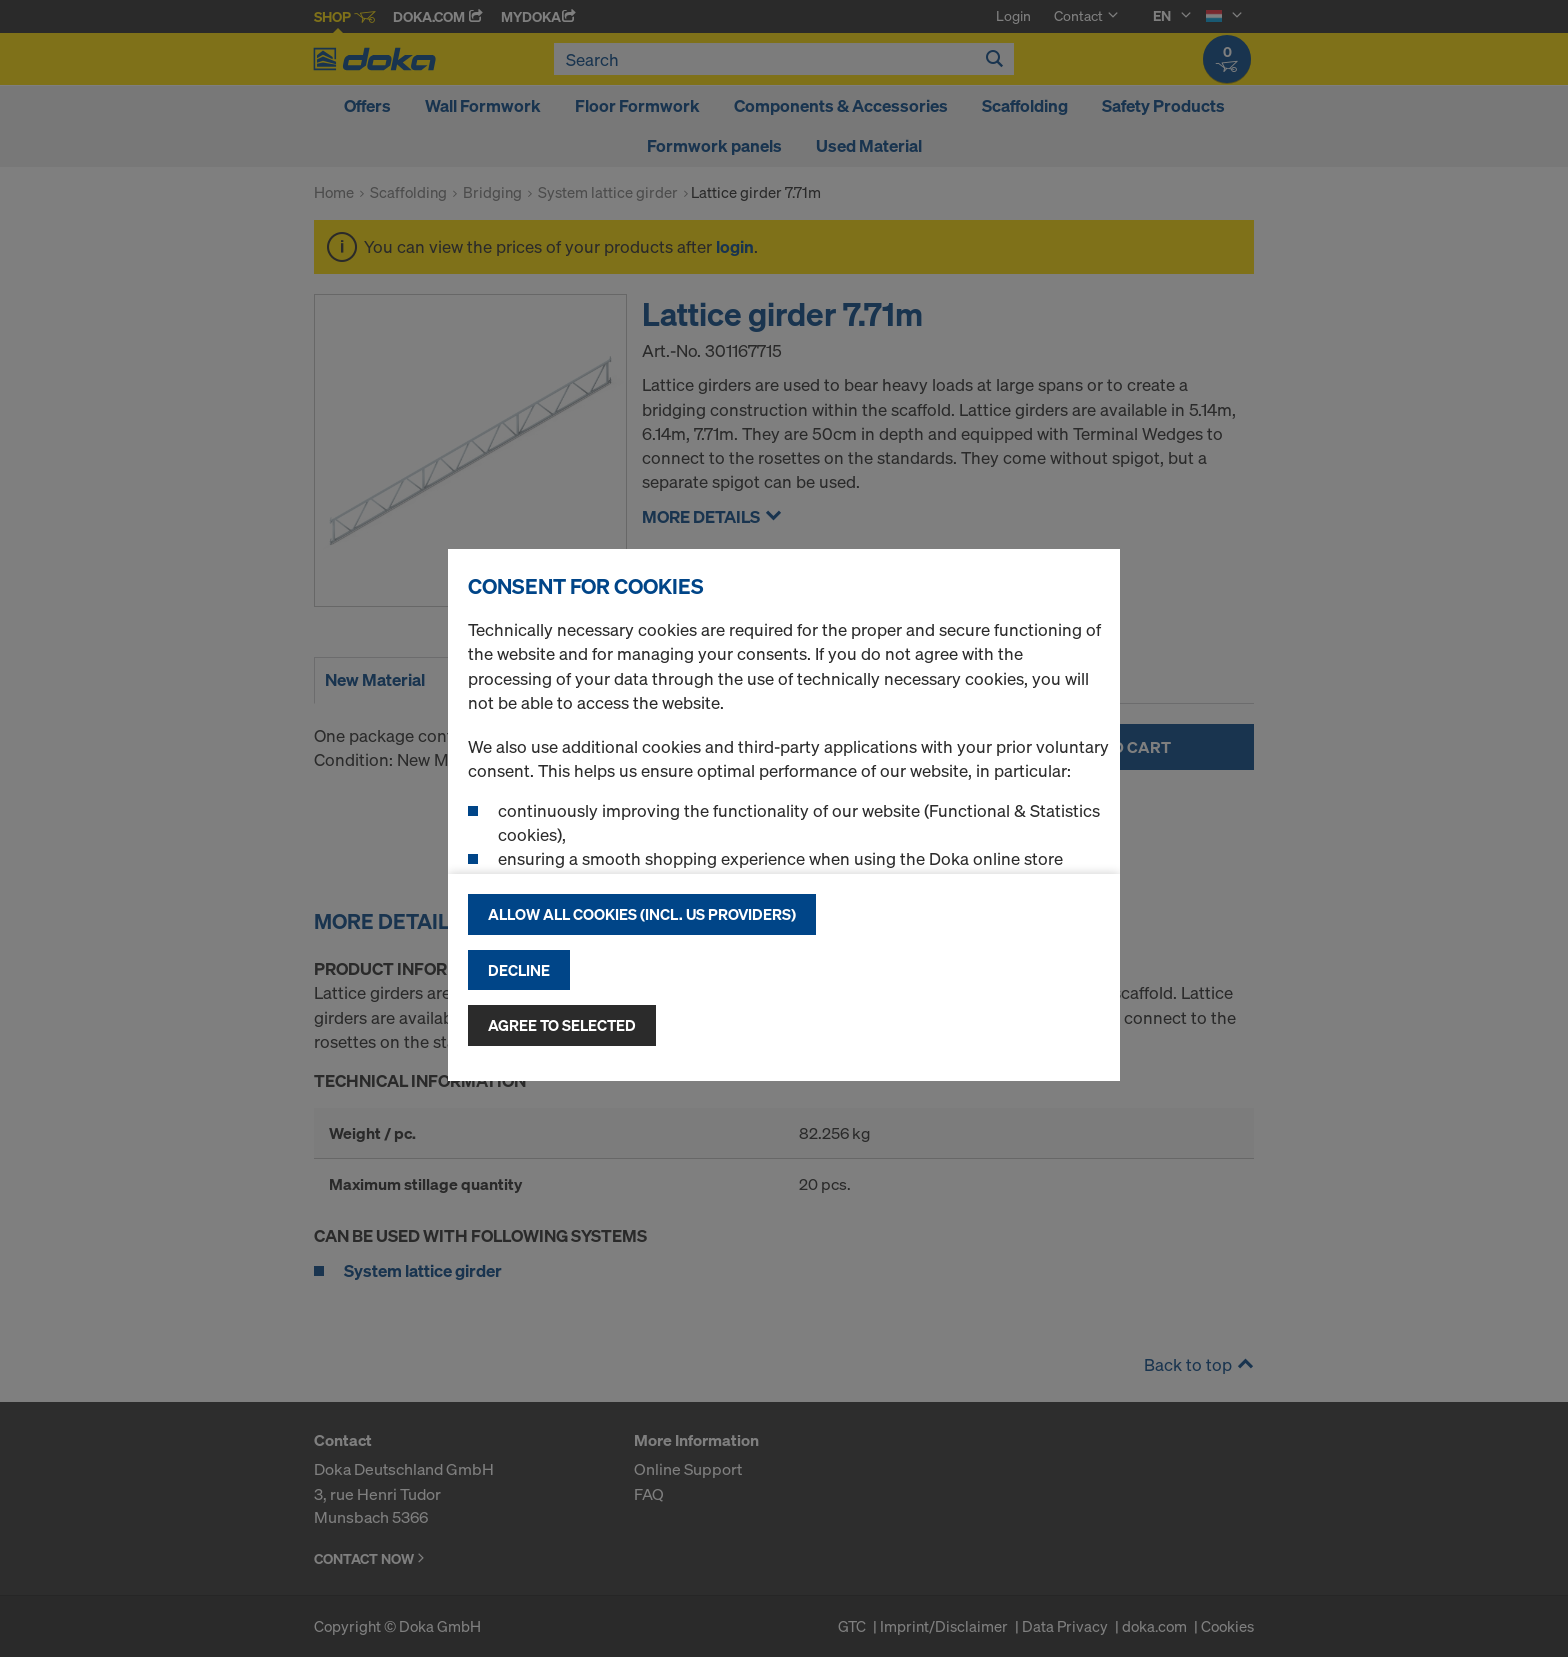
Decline (519, 970)
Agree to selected (562, 1025)
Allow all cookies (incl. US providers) (642, 914)
